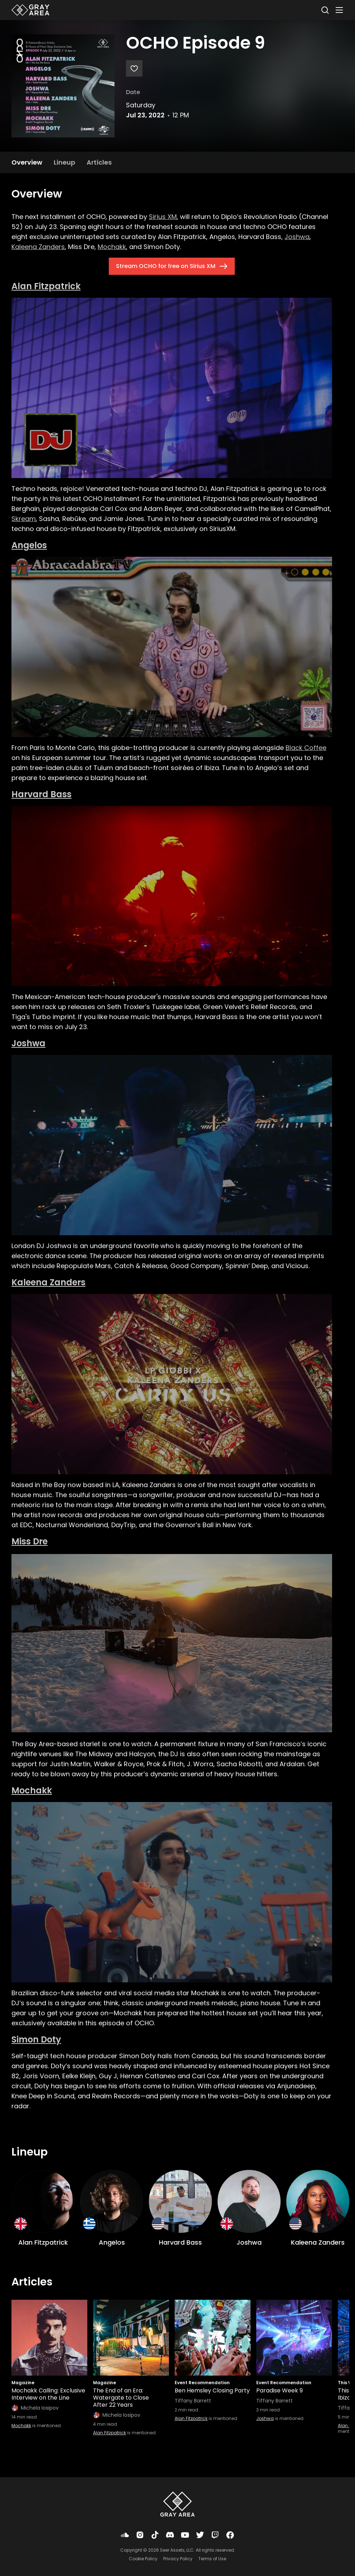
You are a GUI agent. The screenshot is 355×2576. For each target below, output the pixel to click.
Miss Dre (29, 1541)
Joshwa (297, 236)
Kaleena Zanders (38, 246)
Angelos (29, 545)
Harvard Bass (41, 794)
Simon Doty (36, 2039)
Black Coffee (306, 747)
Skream (23, 518)
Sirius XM (163, 216)
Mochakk (112, 246)
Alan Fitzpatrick (46, 286)
